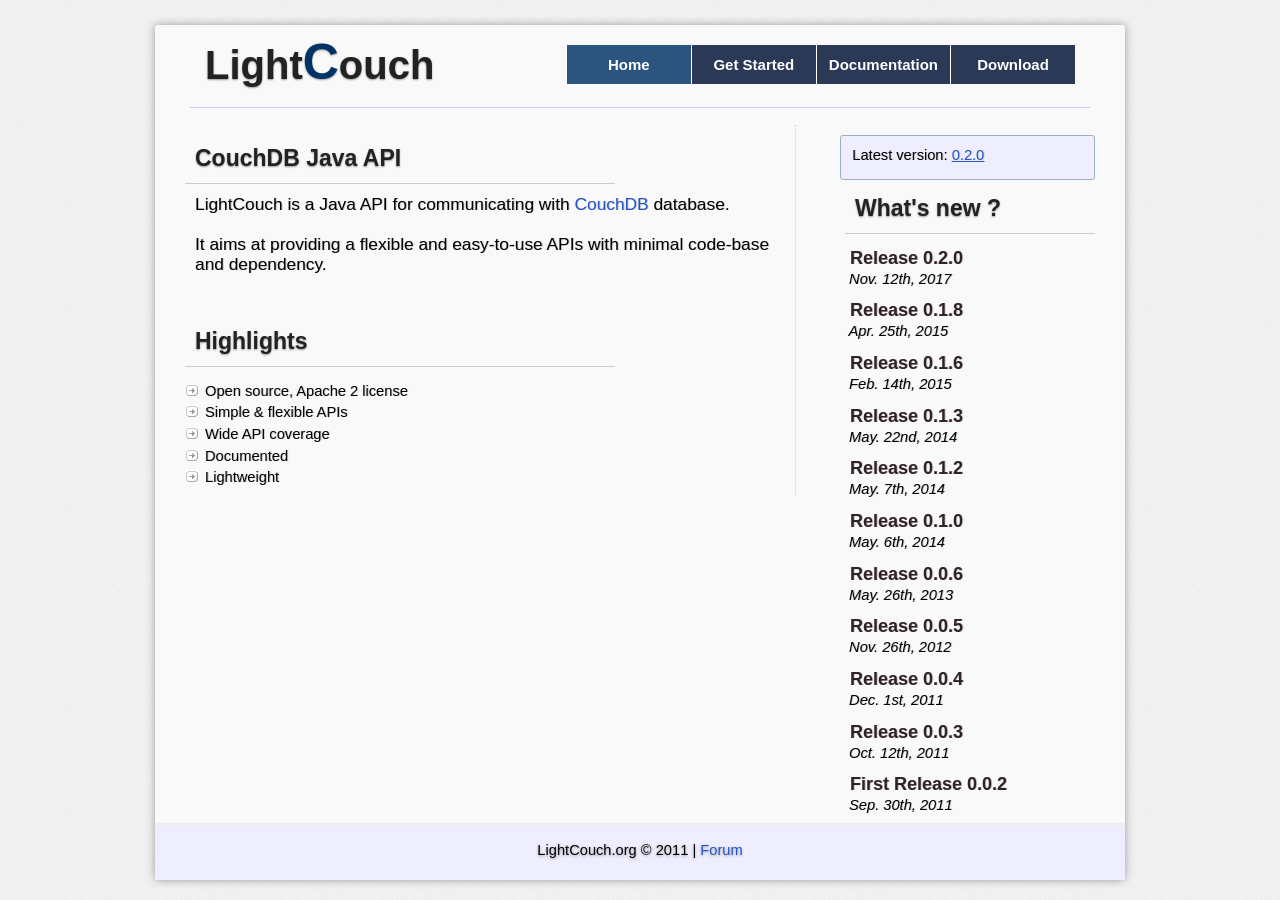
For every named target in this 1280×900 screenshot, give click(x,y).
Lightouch (319, 65)
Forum (721, 850)
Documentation (883, 64)
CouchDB (611, 204)
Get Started (753, 64)
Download (1013, 64)
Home (629, 64)
